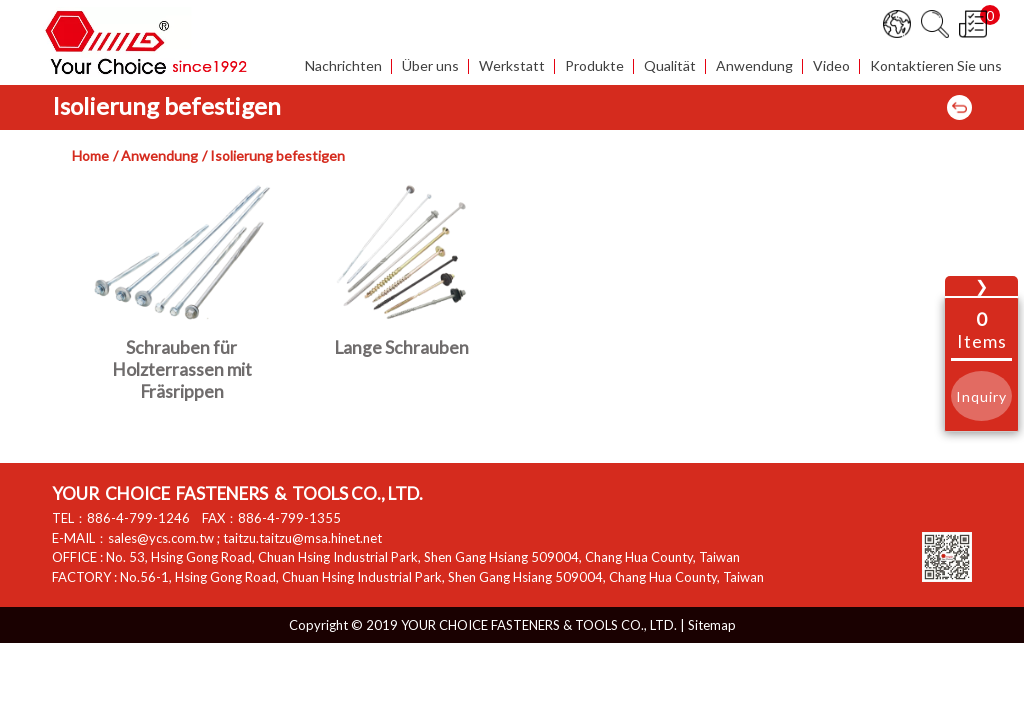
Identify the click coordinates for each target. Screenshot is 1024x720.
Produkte (594, 66)
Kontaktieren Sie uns (936, 66)
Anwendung (754, 66)
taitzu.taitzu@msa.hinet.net (302, 538)
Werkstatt (512, 66)
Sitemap (712, 625)
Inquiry (981, 396)
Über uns (430, 66)
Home (90, 155)
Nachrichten (343, 66)
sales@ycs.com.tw (161, 538)
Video (831, 66)
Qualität (670, 66)
